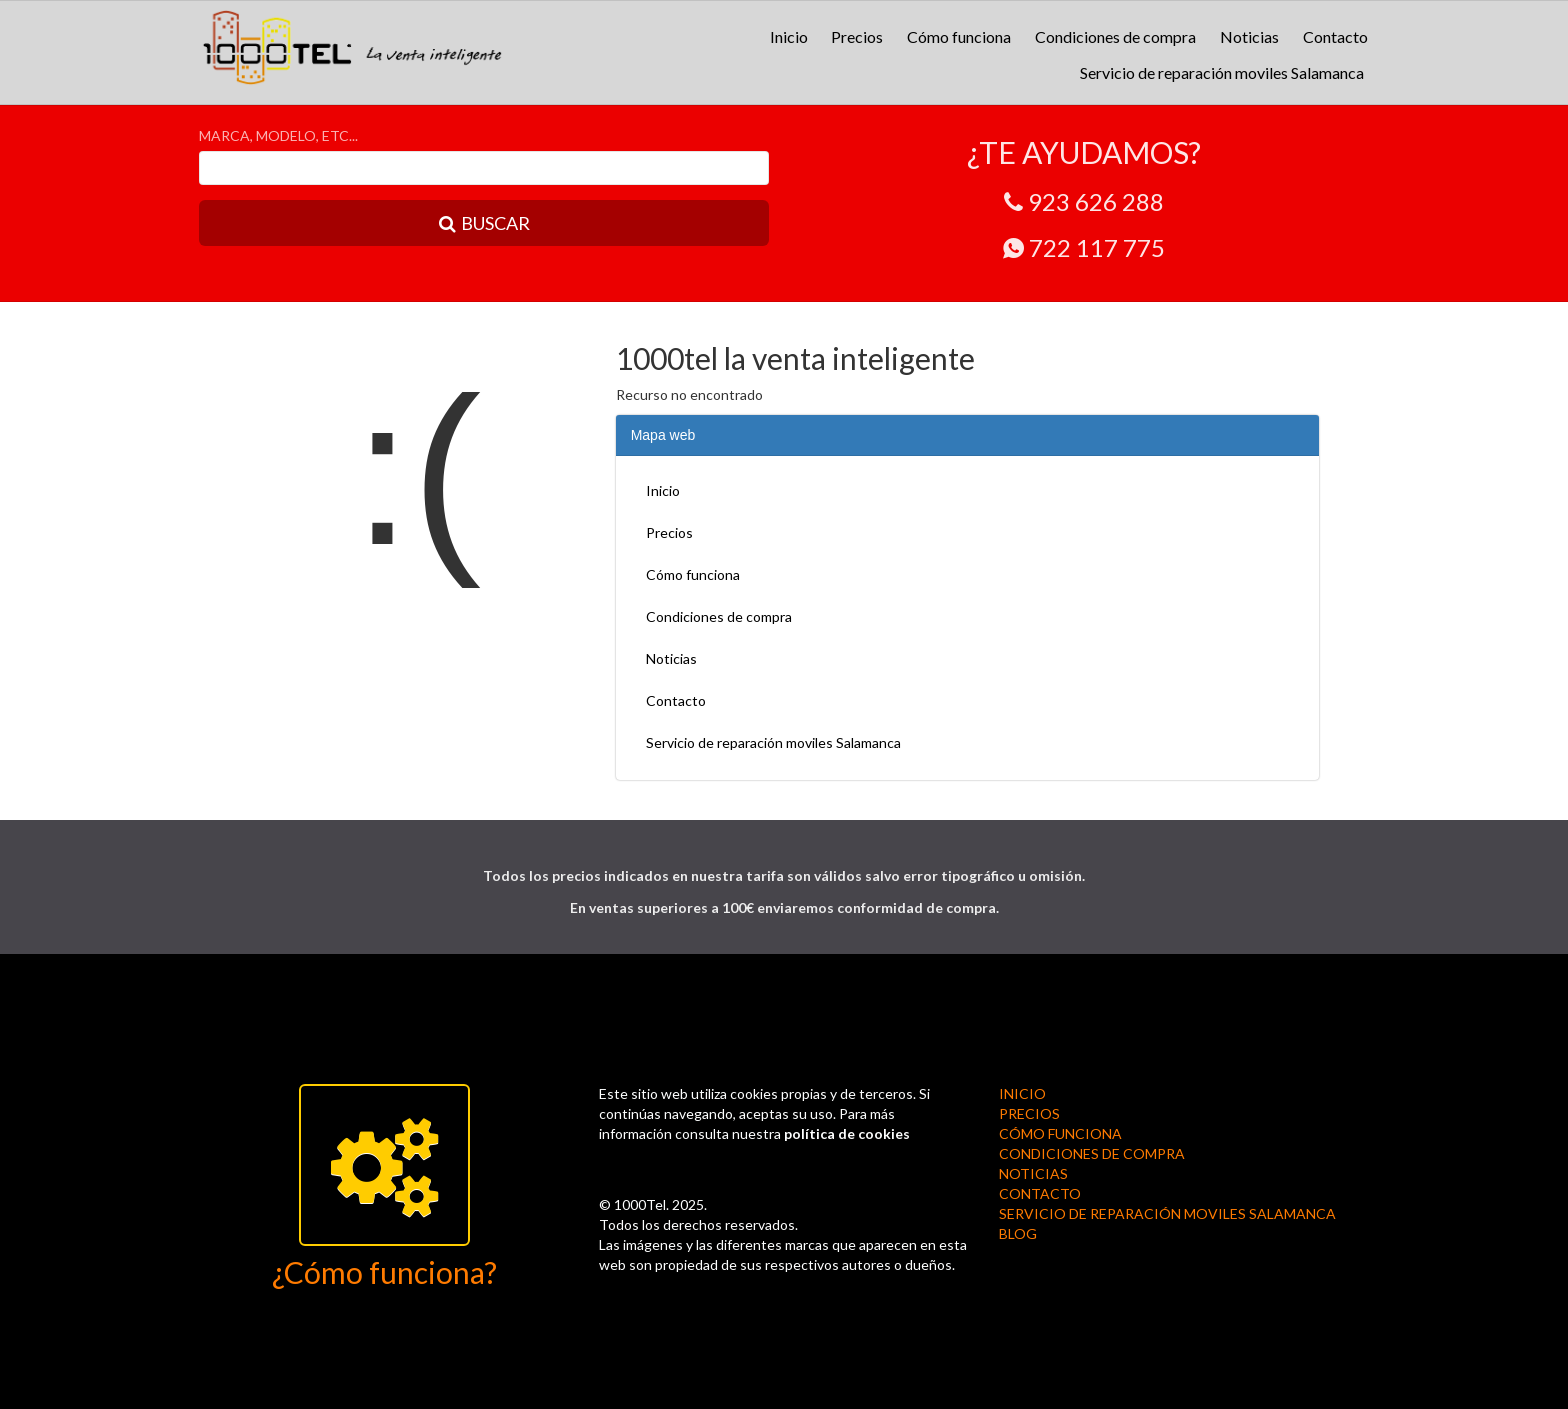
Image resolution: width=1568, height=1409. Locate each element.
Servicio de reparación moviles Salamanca (1222, 72)
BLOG (1018, 1233)
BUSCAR (484, 223)
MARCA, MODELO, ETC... (278, 135)
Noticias (1249, 36)
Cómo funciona (959, 36)
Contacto (1335, 36)
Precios (857, 36)
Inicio (789, 36)
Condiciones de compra (1115, 36)
